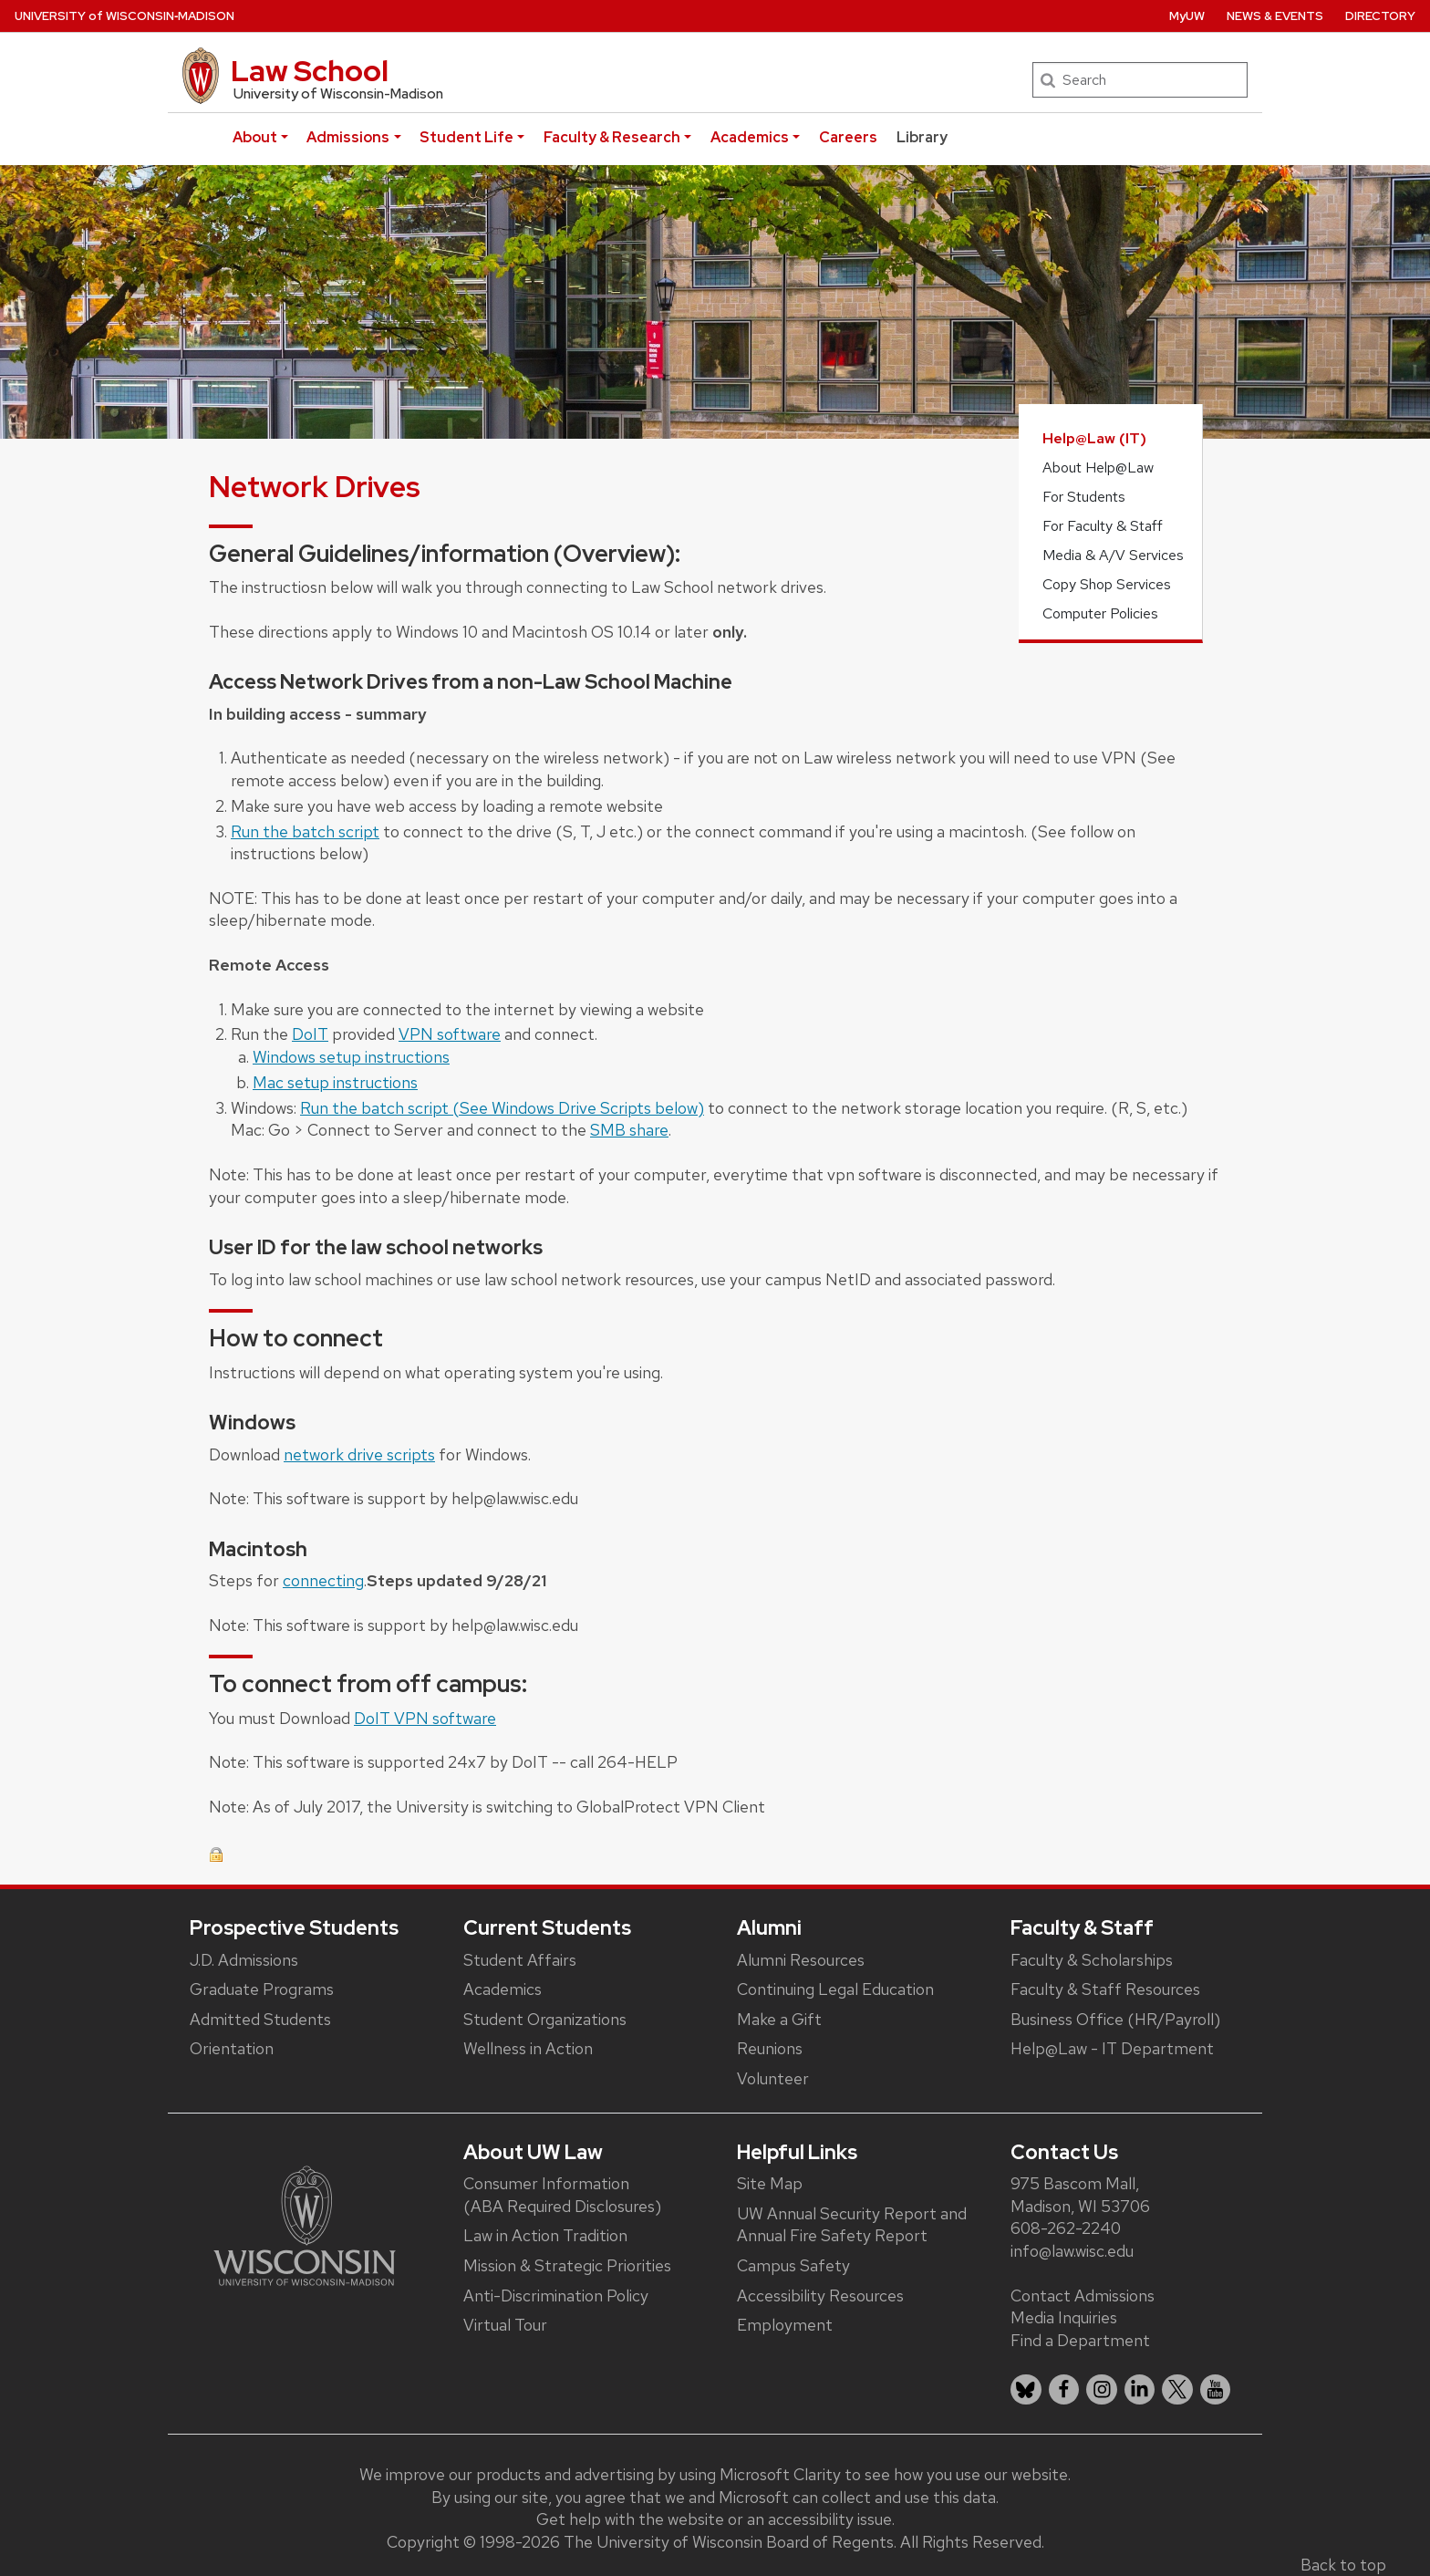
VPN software (450, 1033)
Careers (848, 137)
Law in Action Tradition (545, 2235)
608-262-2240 (1065, 2228)
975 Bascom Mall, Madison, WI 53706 (1080, 2195)
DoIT (310, 1033)
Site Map (770, 2183)
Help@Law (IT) (1094, 438)
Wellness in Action (528, 2048)
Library (922, 137)
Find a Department (1080, 2340)
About (255, 137)
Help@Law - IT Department (1112, 2048)
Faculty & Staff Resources (1105, 1989)
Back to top (1343, 2564)
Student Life (466, 137)
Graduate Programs (262, 1989)
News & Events (1275, 16)
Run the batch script (305, 831)
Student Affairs (519, 1959)
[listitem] (1025, 2389)
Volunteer (773, 2078)
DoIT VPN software (425, 1718)
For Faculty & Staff (1102, 525)
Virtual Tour (505, 2324)
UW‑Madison (124, 16)
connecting (323, 1580)
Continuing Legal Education (835, 1989)
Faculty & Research (612, 137)
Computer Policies (1100, 613)
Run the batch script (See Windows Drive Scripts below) (502, 1107)
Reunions (770, 2048)
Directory (1380, 16)
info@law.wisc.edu (1072, 2250)
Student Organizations (545, 2019)
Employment (785, 2324)
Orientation (232, 2048)
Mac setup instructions (335, 1082)
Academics (749, 137)
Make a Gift (779, 2019)
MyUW (1187, 16)
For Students (1083, 496)
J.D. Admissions (244, 1959)
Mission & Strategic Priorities (567, 2265)
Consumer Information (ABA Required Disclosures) (562, 2195)
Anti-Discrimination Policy (555, 2295)
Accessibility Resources (820, 2295)
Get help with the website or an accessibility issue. (715, 2518)
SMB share (629, 1129)
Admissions (347, 137)
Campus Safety (793, 2265)
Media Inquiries (1063, 2317)
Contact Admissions (1082, 2295)
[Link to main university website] (304, 2224)
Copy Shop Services (1106, 584)
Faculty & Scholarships (1091, 1959)
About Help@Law (1098, 467)
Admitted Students (260, 2019)
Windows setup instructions (351, 1056)
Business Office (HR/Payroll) (1115, 2019)
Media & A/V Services (1113, 555)
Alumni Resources (801, 1959)
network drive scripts (359, 1454)
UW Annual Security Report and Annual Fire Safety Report (852, 2225)
